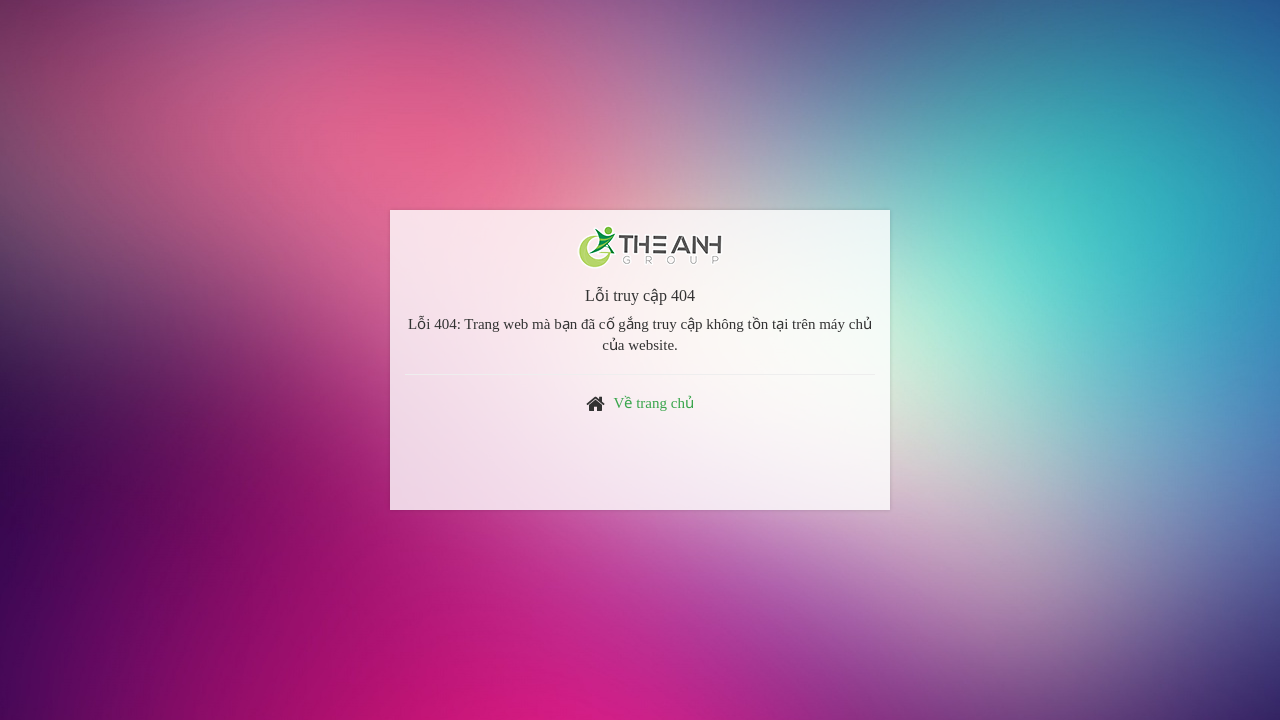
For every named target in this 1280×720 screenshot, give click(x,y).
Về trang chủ (654, 403)
